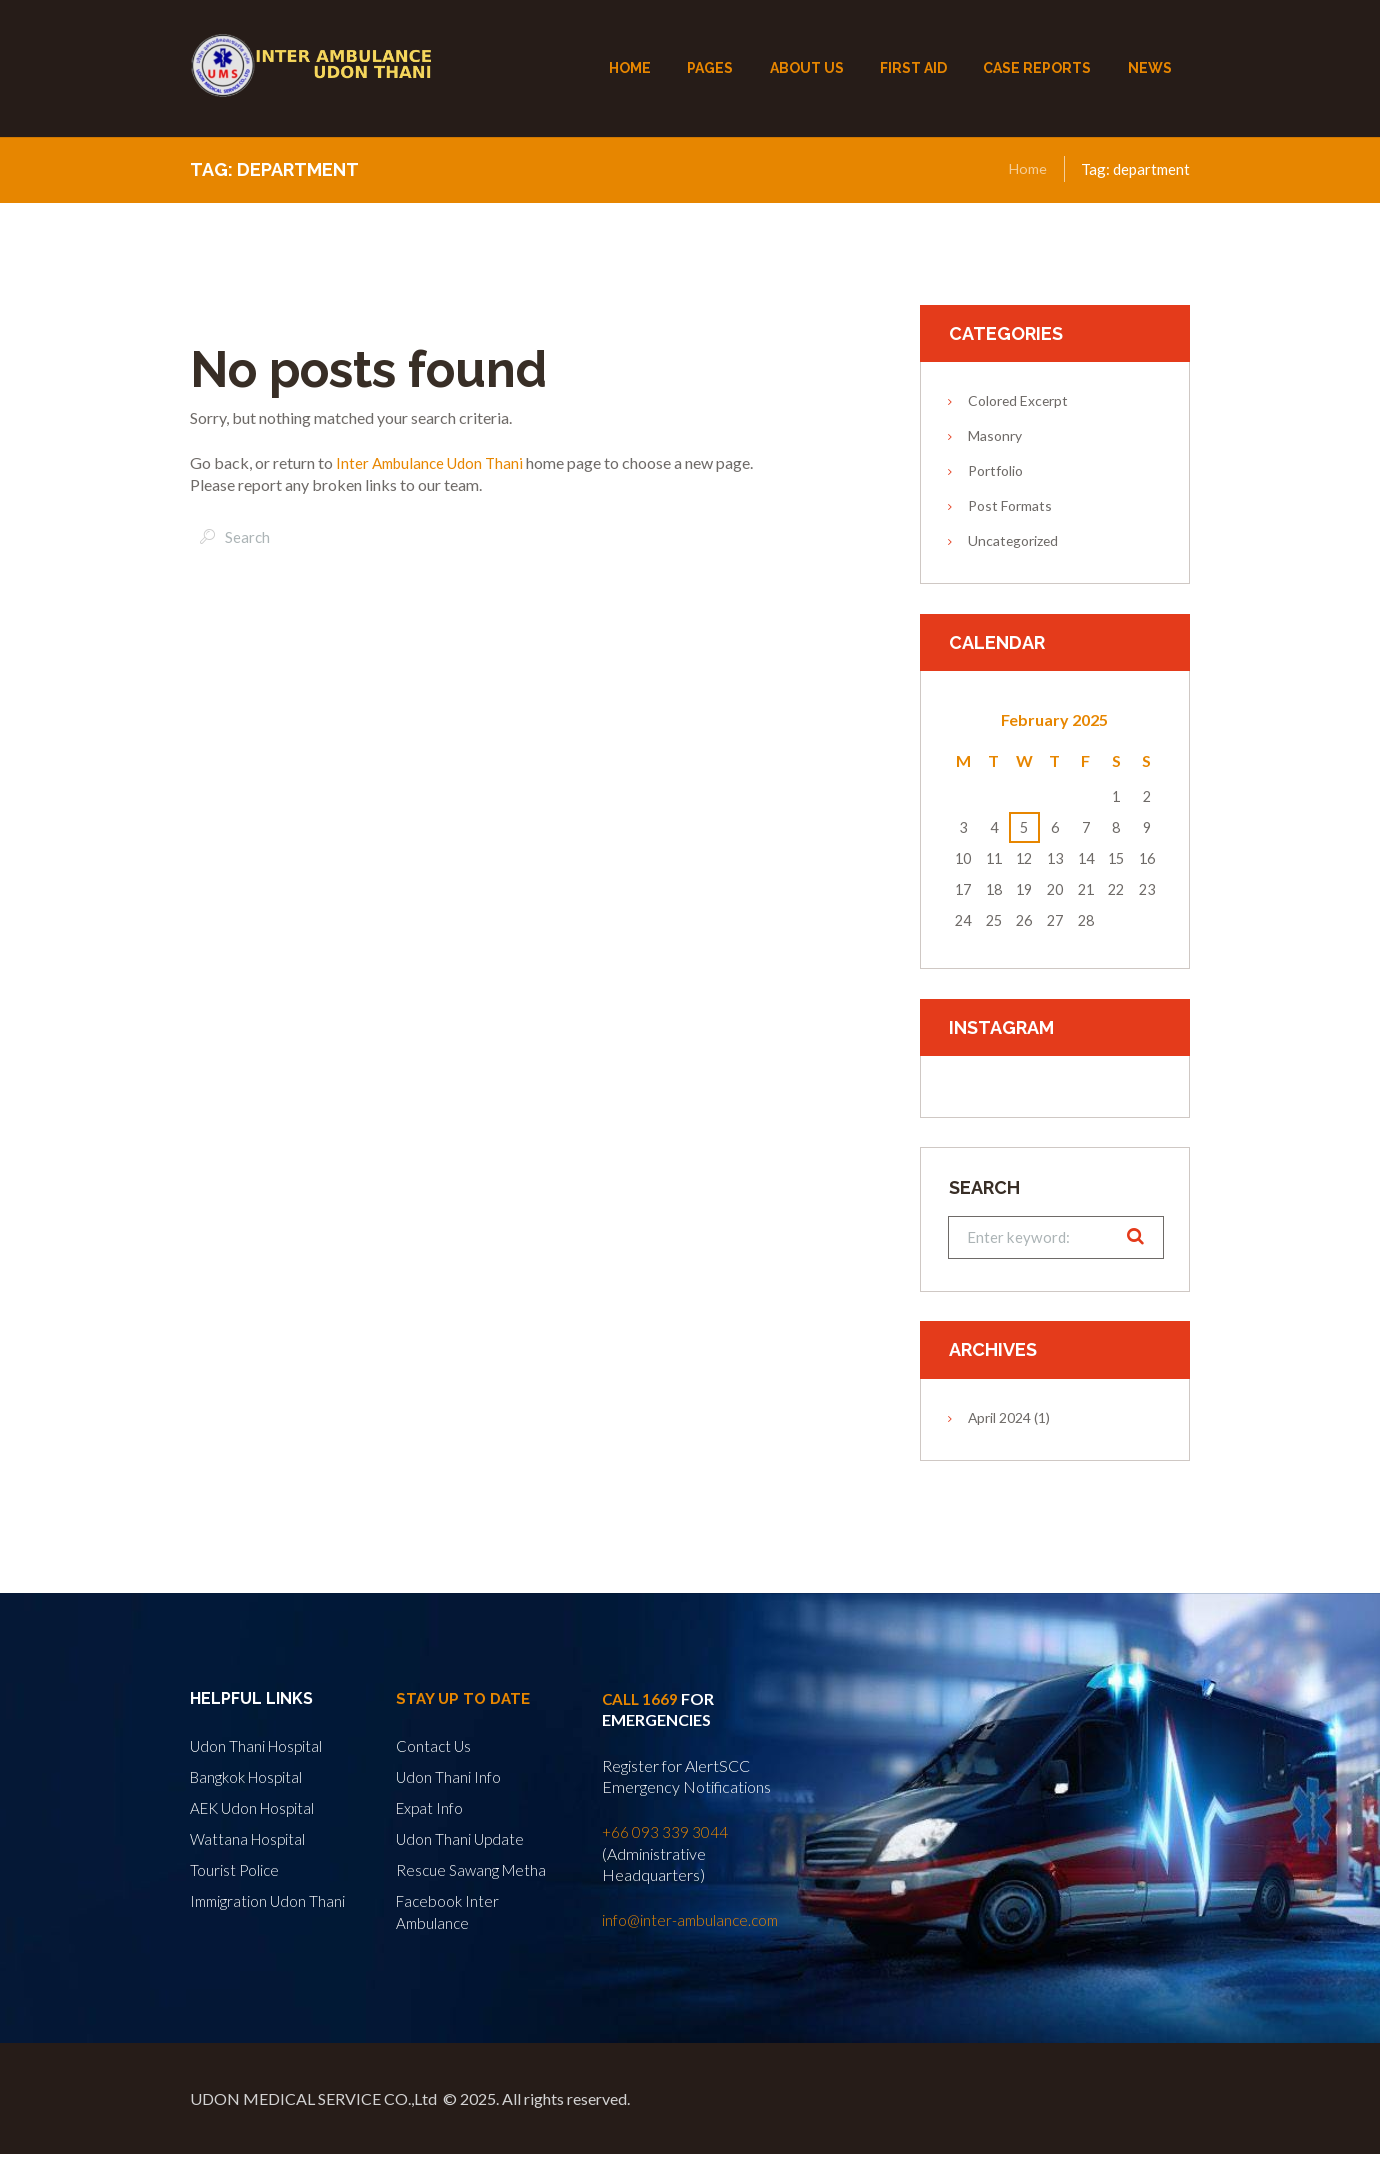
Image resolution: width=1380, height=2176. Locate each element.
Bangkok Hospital (250, 1777)
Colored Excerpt (1018, 400)
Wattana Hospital (250, 1838)
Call (623, 1701)
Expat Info (431, 1807)
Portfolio (995, 470)
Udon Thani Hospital (258, 1747)
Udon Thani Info (449, 1777)
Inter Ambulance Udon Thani (434, 462)
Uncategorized (1013, 540)
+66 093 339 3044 (665, 1834)
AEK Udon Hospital (256, 1807)
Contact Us (434, 1747)
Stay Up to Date (466, 1701)
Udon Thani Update (461, 1838)
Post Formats (1010, 505)
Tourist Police (235, 1868)
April (999, 1419)
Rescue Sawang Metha (473, 1868)
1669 (663, 1701)
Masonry (995, 435)
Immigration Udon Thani (270, 1898)
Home (1027, 169)
